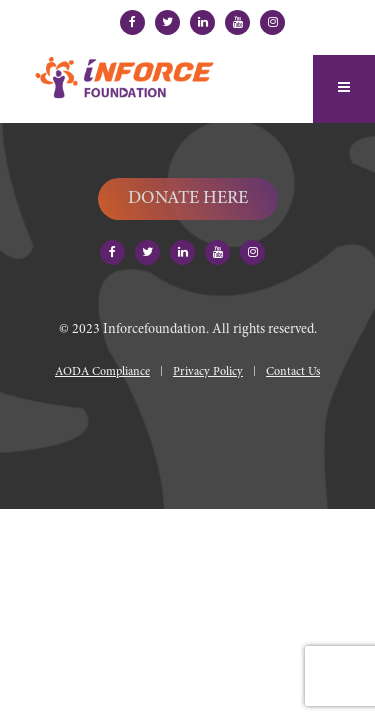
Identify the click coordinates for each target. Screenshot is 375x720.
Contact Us (293, 372)
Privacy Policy (208, 372)
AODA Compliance (102, 372)
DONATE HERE (188, 199)
